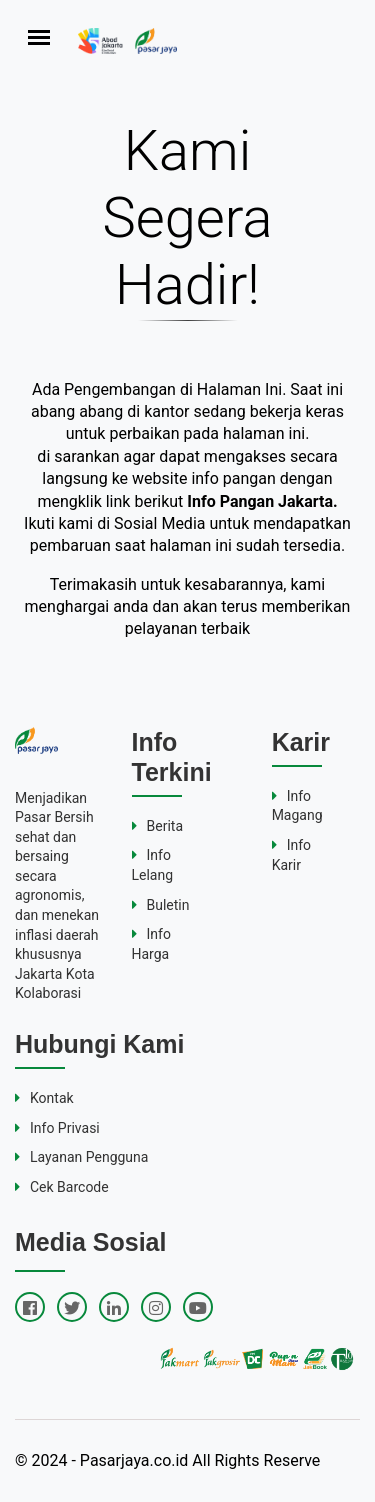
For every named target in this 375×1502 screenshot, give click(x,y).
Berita (158, 826)
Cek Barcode (62, 1187)
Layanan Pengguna (81, 1157)
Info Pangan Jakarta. (262, 501)
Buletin (161, 905)
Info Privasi (57, 1128)
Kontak (44, 1098)
